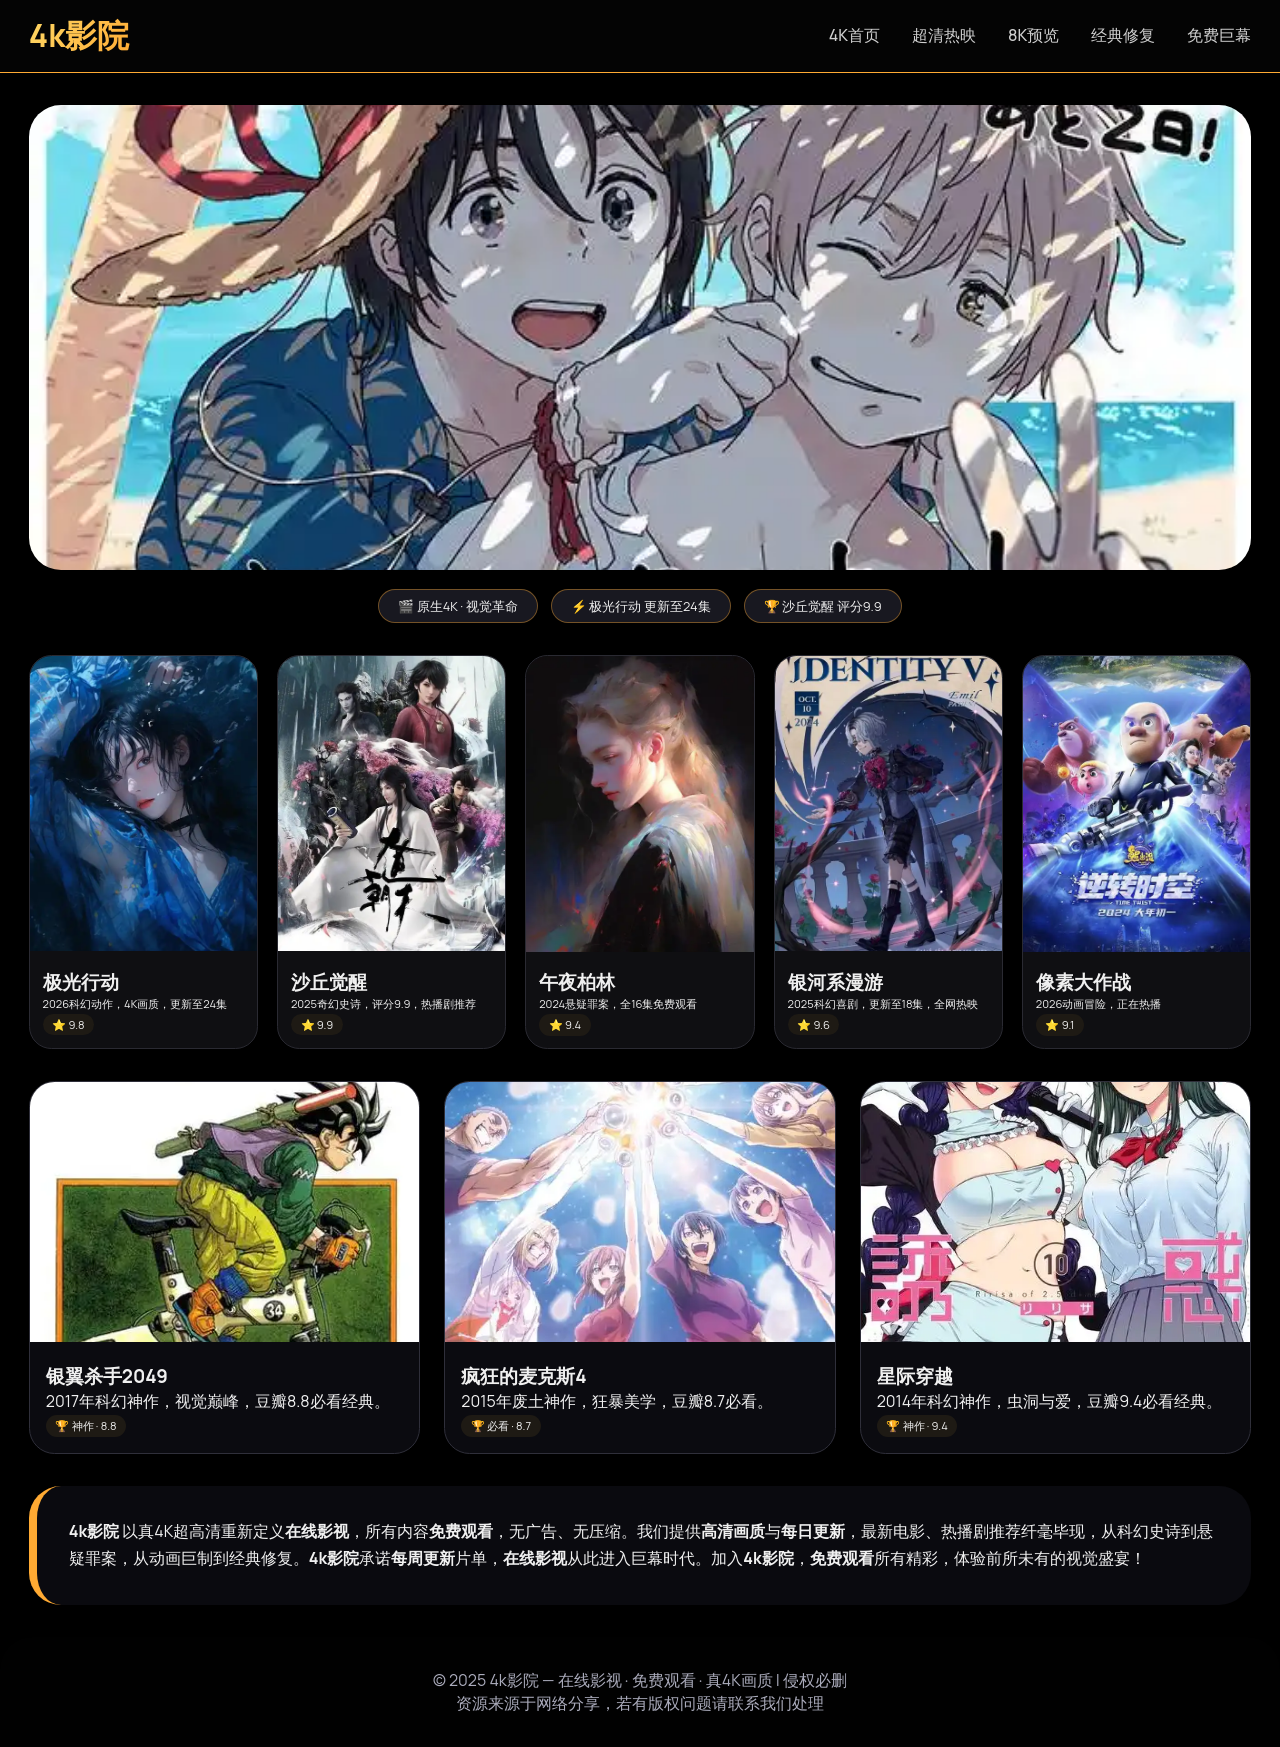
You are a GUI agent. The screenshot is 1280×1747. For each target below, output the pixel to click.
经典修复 (1123, 35)
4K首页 (854, 35)
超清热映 (944, 35)
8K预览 (1033, 35)
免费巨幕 (1219, 35)
